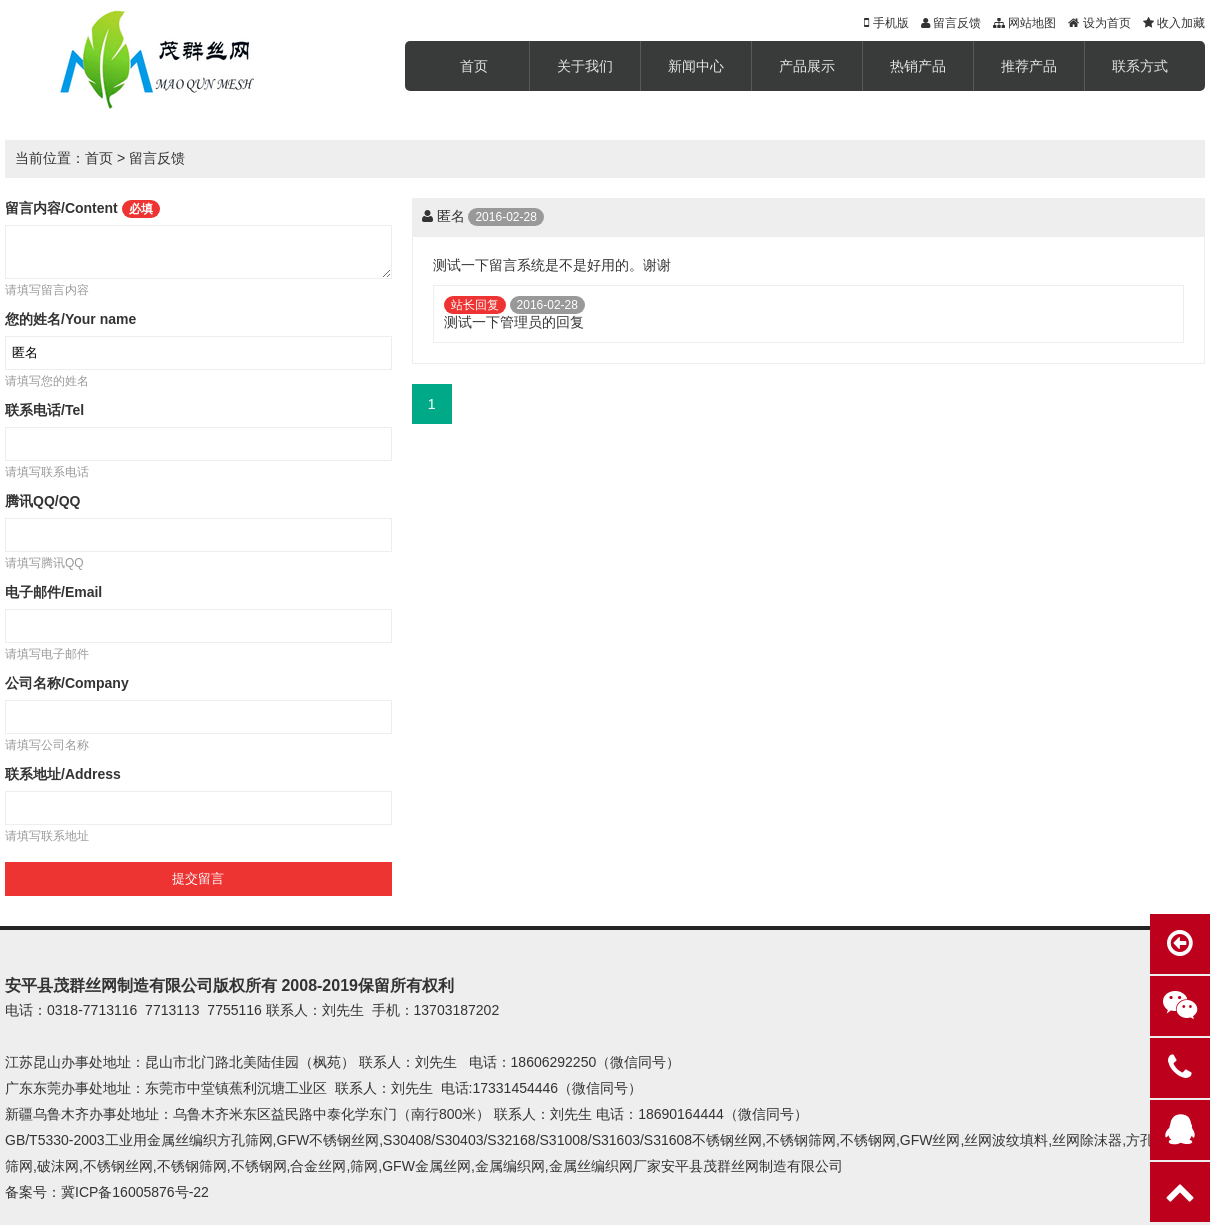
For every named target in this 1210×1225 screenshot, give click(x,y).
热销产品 (918, 66)
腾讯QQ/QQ (42, 501)
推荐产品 (1029, 66)
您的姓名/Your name (70, 319)
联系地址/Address (63, 774)
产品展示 (807, 66)
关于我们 (585, 66)
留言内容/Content (82, 208)
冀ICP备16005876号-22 (135, 1192)
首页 (474, 66)
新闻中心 (696, 66)
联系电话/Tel (44, 410)
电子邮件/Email (53, 592)
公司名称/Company (67, 683)
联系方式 (1140, 66)
